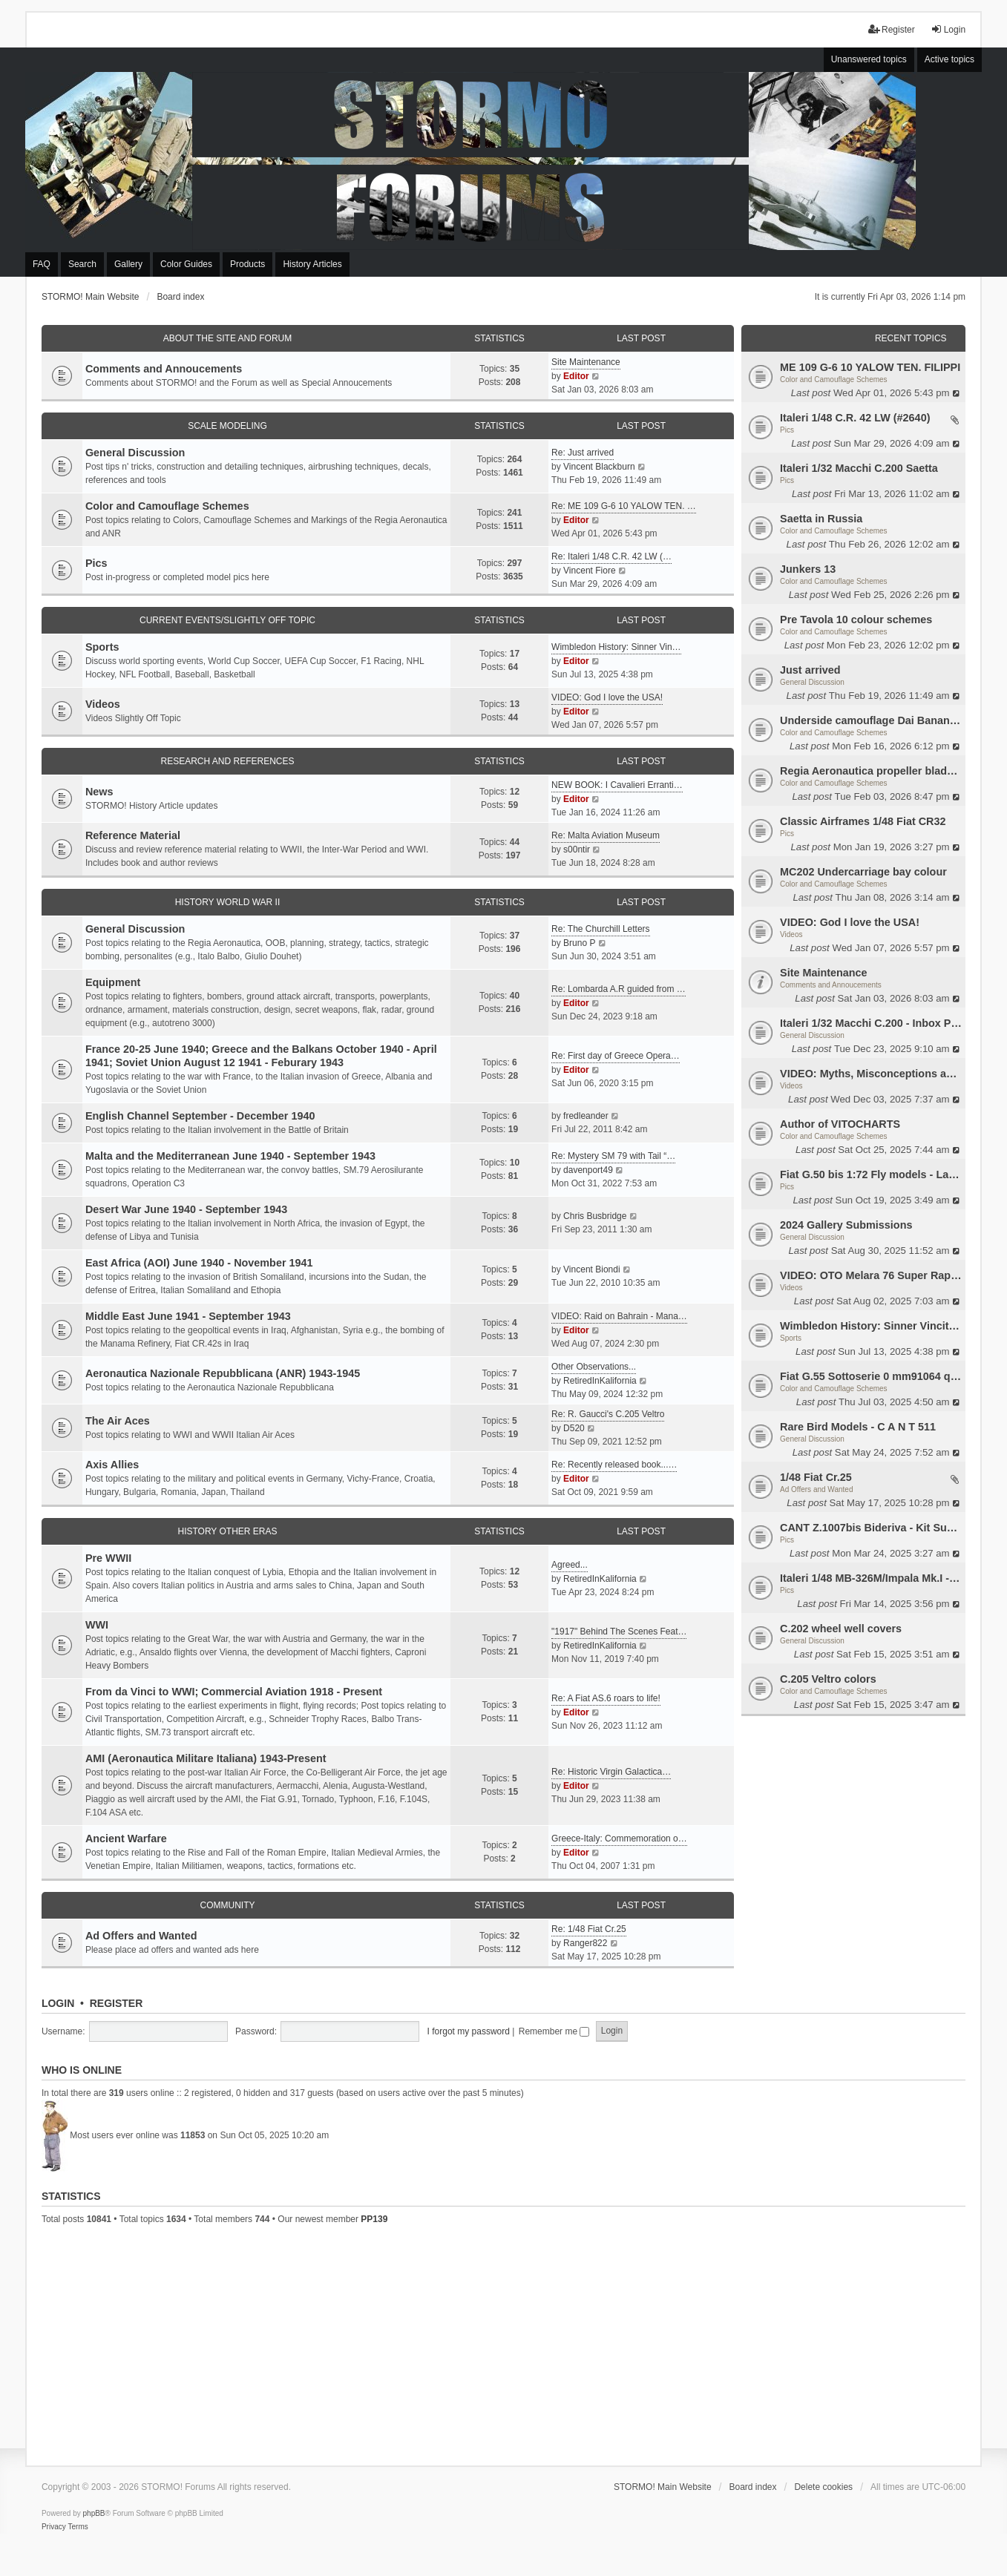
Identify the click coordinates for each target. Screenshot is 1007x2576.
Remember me (554, 2031)
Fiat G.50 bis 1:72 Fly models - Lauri (871, 1174)
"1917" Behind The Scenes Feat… (618, 1631)
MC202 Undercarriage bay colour (863, 872)
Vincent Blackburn (599, 466)
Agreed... (569, 1565)
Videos (791, 934)
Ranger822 (585, 1943)
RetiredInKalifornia (600, 1381)
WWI (96, 1625)
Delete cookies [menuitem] (823, 2487)
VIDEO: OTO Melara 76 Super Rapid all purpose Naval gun (871, 1275)
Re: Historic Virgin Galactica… (611, 1772)
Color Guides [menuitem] (186, 264)
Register (116, 2003)
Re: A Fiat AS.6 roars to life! (605, 1698)
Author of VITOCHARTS (840, 1124)
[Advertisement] (503, 2343)
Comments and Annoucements (831, 985)
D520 (574, 1428)
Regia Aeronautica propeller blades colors (871, 771)
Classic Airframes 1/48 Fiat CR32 (862, 821)
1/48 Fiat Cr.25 (816, 1477)
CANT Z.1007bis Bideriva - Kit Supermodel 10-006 (871, 1528)
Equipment (112, 982)
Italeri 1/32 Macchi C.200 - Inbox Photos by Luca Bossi (871, 1023)
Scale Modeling (227, 426)
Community (227, 1905)
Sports (790, 1338)
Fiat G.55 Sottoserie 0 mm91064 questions (871, 1376)
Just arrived (810, 670)
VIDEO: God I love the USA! (849, 922)
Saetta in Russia (821, 519)
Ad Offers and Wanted (816, 1489)
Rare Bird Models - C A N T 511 (858, 1427)
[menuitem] (54, 2527)
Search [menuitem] (82, 264)
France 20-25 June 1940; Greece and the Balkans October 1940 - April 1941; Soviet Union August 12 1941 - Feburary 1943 (261, 1055)
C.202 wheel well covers (841, 1628)
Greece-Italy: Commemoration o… (619, 1838)
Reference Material (132, 835)
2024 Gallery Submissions (846, 1225)
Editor (576, 376)
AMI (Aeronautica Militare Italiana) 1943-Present (206, 1758)
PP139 (374, 2219)
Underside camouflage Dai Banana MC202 (871, 720)
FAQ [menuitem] (41, 264)
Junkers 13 (808, 569)
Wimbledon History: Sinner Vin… (616, 647)
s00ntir (576, 849)
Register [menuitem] (891, 29)
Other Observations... (593, 1366)
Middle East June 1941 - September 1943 (188, 1316)
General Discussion (812, 682)
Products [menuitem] (247, 264)
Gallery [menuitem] (128, 264)
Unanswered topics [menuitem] (869, 59)
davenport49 (588, 1170)
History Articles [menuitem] (312, 264)
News (99, 792)
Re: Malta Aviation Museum (605, 835)
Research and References (227, 761)
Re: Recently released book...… (614, 1464)
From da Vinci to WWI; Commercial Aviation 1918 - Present (233, 1692)
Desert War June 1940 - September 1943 (186, 1209)
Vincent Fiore (589, 570)
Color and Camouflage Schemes (834, 379)
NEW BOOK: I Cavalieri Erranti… (617, 785)
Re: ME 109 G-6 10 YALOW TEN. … (623, 506)
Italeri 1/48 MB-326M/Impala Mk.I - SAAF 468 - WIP (871, 1578)
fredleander (586, 1116)
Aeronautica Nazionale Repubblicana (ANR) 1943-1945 (222, 1373)
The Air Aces (117, 1421)
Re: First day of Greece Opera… (615, 1056)
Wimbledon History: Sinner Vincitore (871, 1326)
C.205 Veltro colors (828, 1679)
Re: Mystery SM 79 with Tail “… (613, 1156)
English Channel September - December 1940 (200, 1116)
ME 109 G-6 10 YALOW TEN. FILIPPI (870, 367)
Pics (787, 430)
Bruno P (579, 943)
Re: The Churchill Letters (600, 929)
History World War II (228, 902)
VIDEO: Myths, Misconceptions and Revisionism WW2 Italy (871, 1074)
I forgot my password (468, 2031)
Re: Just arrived (582, 452)
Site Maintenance (823, 973)
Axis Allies (112, 1465)
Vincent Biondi (591, 1269)
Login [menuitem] (948, 29)
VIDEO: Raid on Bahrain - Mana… (619, 1316)
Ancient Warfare (126, 1838)
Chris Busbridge (594, 1216)
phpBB (94, 2513)
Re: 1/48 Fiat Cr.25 (588, 1929)
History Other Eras (227, 1531)
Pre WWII (108, 1558)
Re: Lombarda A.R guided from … (618, 989)
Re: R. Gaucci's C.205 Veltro (607, 1414)
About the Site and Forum (227, 338)
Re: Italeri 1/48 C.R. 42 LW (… (611, 556)
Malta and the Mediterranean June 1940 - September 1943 (230, 1156)
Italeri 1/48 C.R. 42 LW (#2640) (855, 418)
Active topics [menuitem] (949, 59)
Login (58, 2003)
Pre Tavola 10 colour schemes (856, 619)
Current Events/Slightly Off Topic (227, 620)
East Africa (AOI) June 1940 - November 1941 (199, 1263)
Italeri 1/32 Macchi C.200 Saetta (859, 468)
